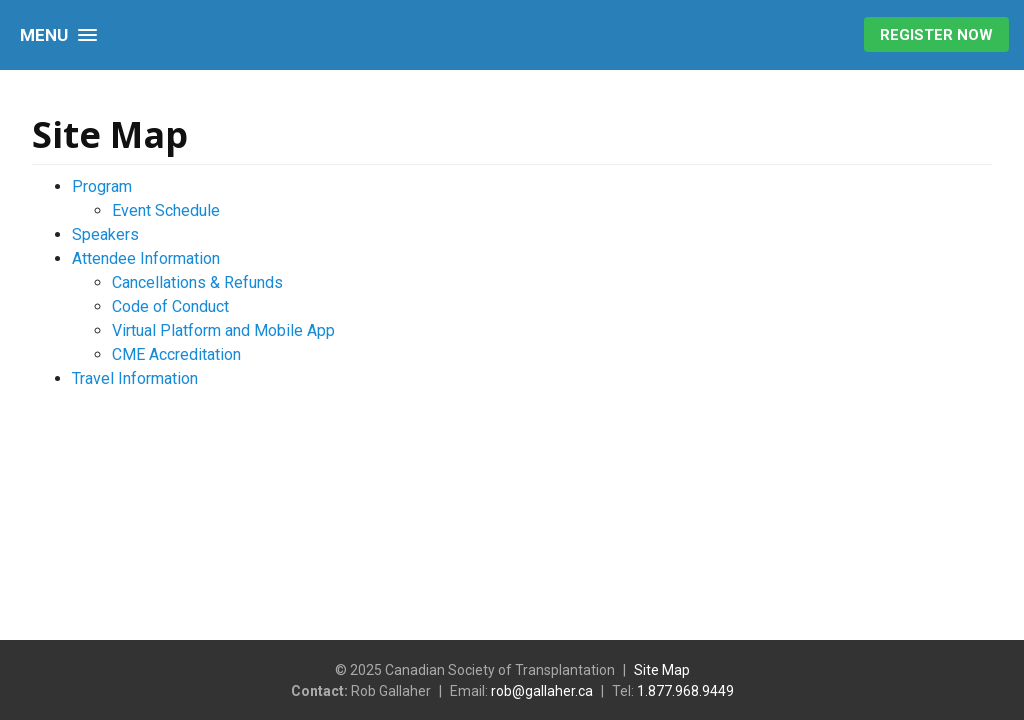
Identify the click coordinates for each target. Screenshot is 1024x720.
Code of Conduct (170, 306)
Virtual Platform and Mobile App (223, 330)
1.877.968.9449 (685, 691)
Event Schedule (166, 210)
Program (102, 186)
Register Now (936, 35)
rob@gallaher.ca (542, 691)
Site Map (662, 670)
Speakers (105, 234)
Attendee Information (146, 258)
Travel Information (135, 378)
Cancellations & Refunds (197, 282)
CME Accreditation (176, 354)
